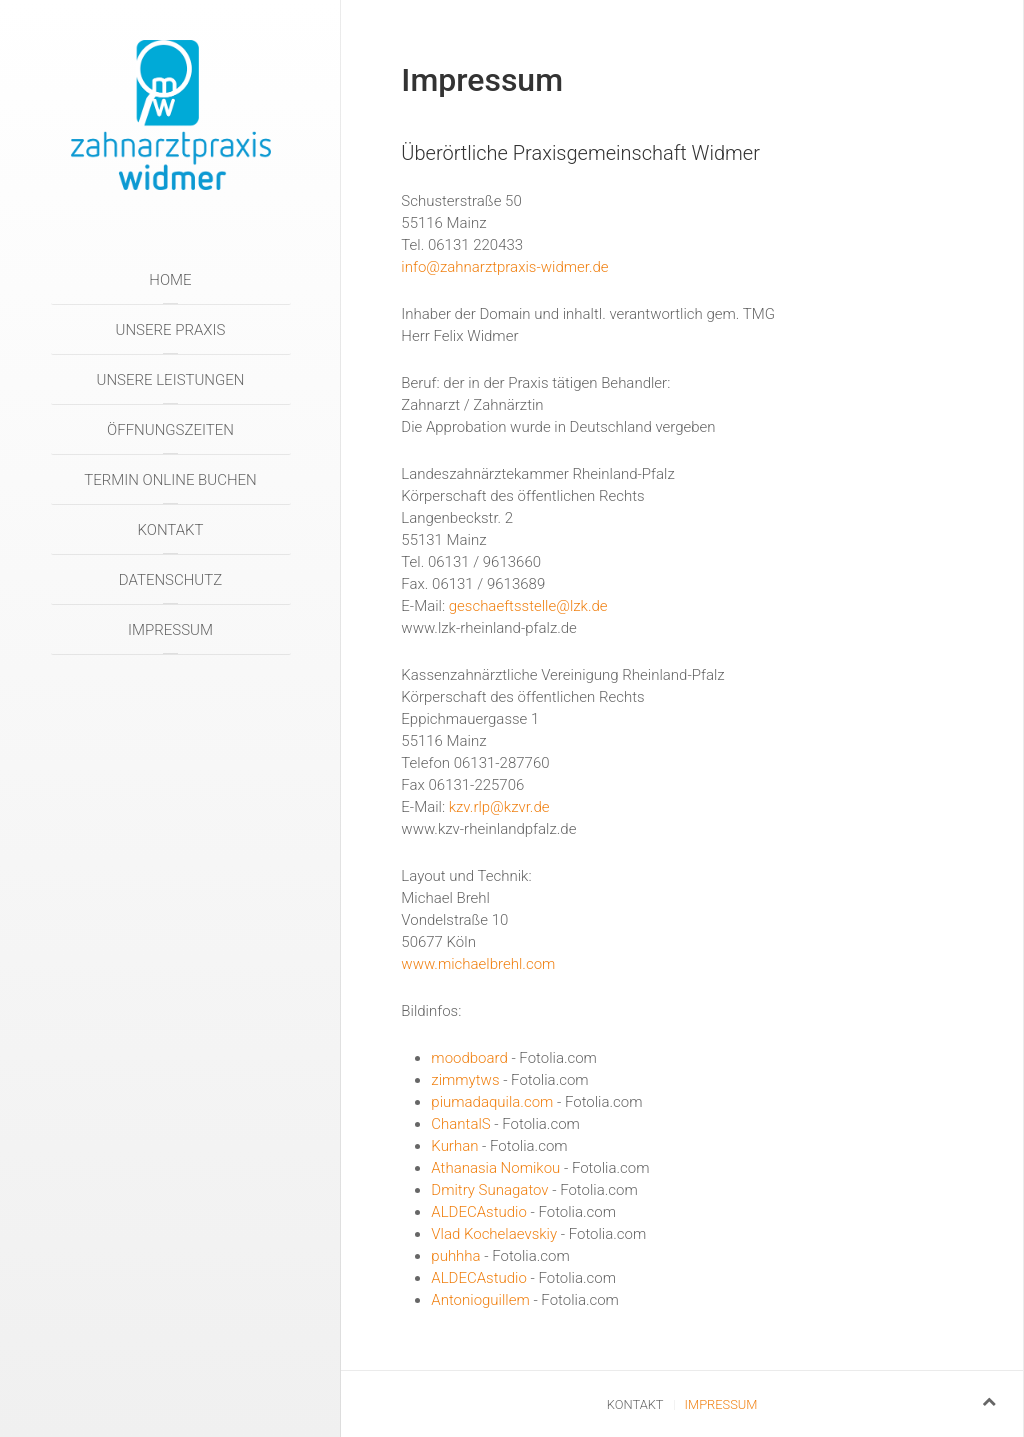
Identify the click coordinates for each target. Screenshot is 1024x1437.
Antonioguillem (480, 1300)
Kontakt (170, 530)
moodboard (469, 1058)
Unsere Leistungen (171, 380)
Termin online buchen (170, 480)
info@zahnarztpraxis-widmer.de (504, 267)
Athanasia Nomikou (495, 1168)
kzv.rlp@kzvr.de (499, 807)
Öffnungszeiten (170, 430)
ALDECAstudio (479, 1212)
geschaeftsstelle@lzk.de (528, 606)
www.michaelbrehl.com (478, 964)
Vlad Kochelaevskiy (494, 1234)
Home (170, 280)
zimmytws (465, 1080)
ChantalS (460, 1124)
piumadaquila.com (492, 1102)
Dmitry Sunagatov (489, 1190)
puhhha (455, 1256)
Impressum (170, 630)
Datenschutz (170, 580)
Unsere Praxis (171, 330)
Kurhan (454, 1146)
